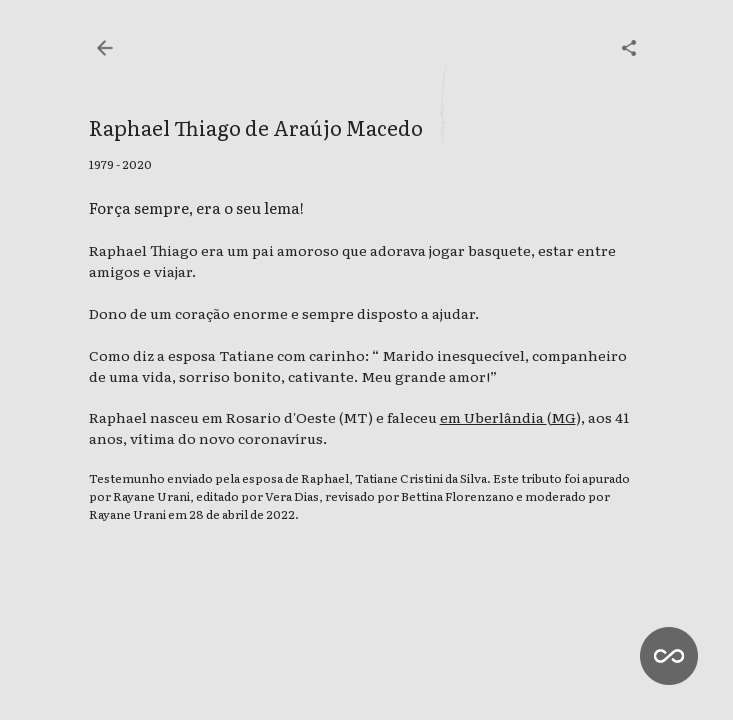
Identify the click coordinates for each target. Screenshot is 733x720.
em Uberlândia (493, 417)
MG (563, 417)
